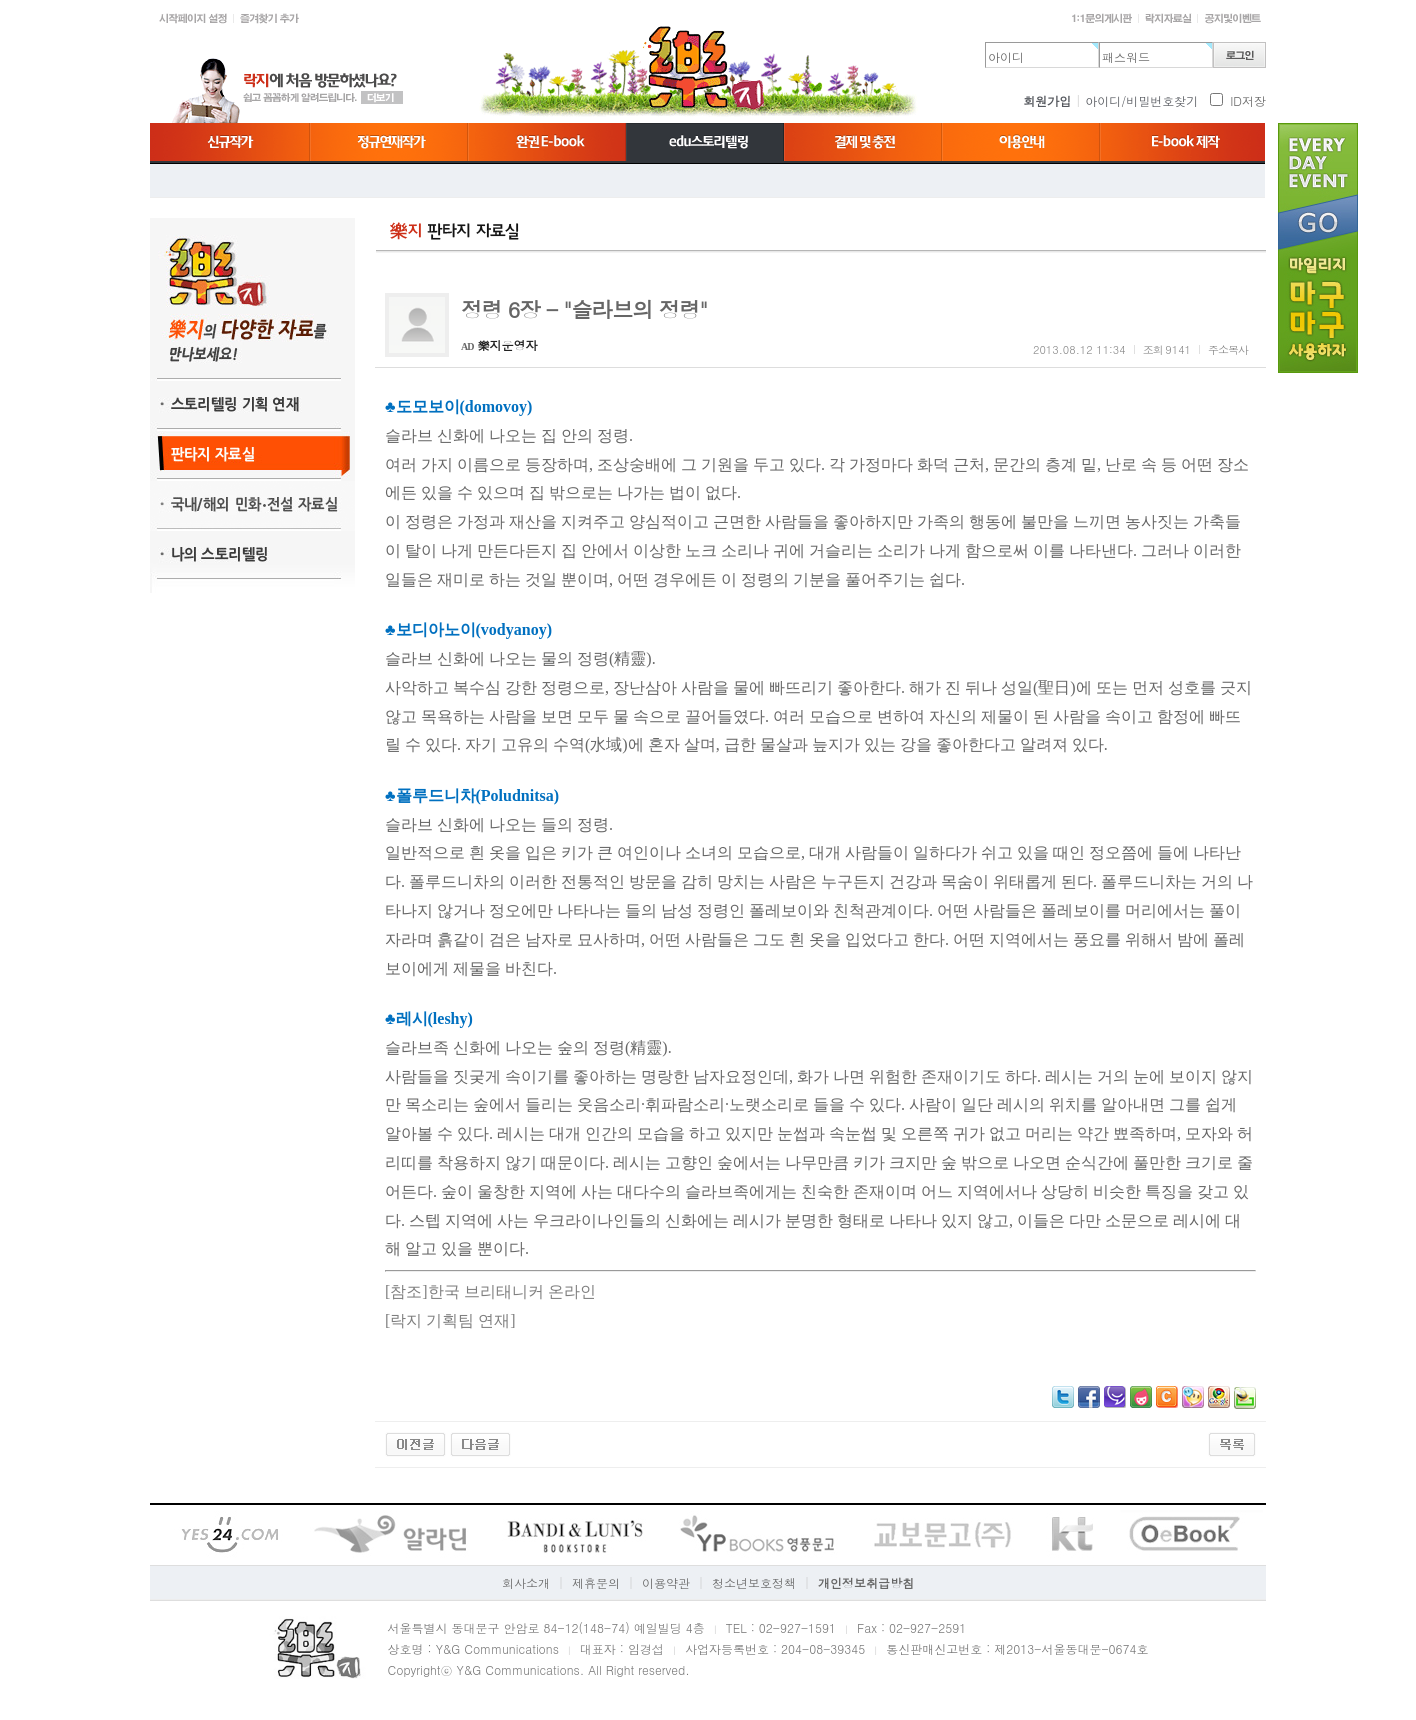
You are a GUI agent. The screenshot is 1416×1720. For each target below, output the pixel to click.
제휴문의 (596, 1582)
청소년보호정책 (754, 1582)
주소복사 (1228, 349)
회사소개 (526, 1582)
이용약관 (666, 1582)
